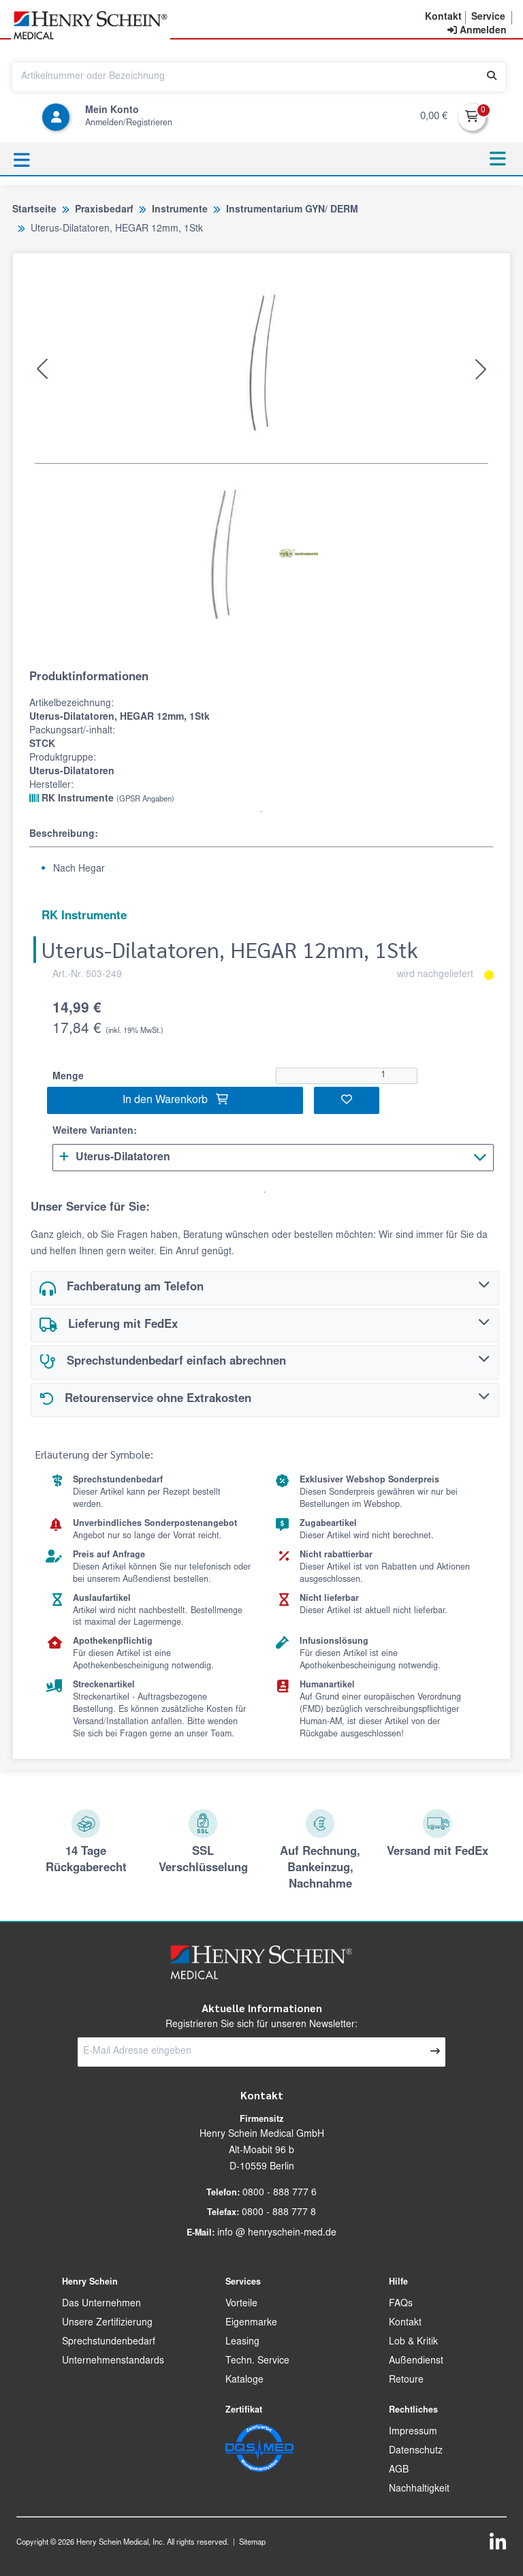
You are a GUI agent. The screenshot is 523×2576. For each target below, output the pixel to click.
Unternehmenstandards (113, 2361)
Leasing (242, 2342)
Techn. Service (257, 2361)
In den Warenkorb (175, 1100)
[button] (443, 18)
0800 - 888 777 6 (279, 2193)
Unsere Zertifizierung (107, 2323)
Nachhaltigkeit (419, 2489)
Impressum (413, 2432)
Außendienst (416, 2361)
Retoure (406, 2380)
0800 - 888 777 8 (279, 2213)
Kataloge (244, 2380)
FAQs (401, 2304)
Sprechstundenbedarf (108, 2342)
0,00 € (433, 117)
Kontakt (405, 2323)
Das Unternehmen (101, 2304)
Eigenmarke (251, 2323)
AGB (399, 2470)
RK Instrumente (101, 798)
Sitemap (252, 2543)
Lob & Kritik (413, 2342)
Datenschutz (416, 2451)
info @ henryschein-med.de (276, 2233)
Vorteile (241, 2304)
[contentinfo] (477, 31)
